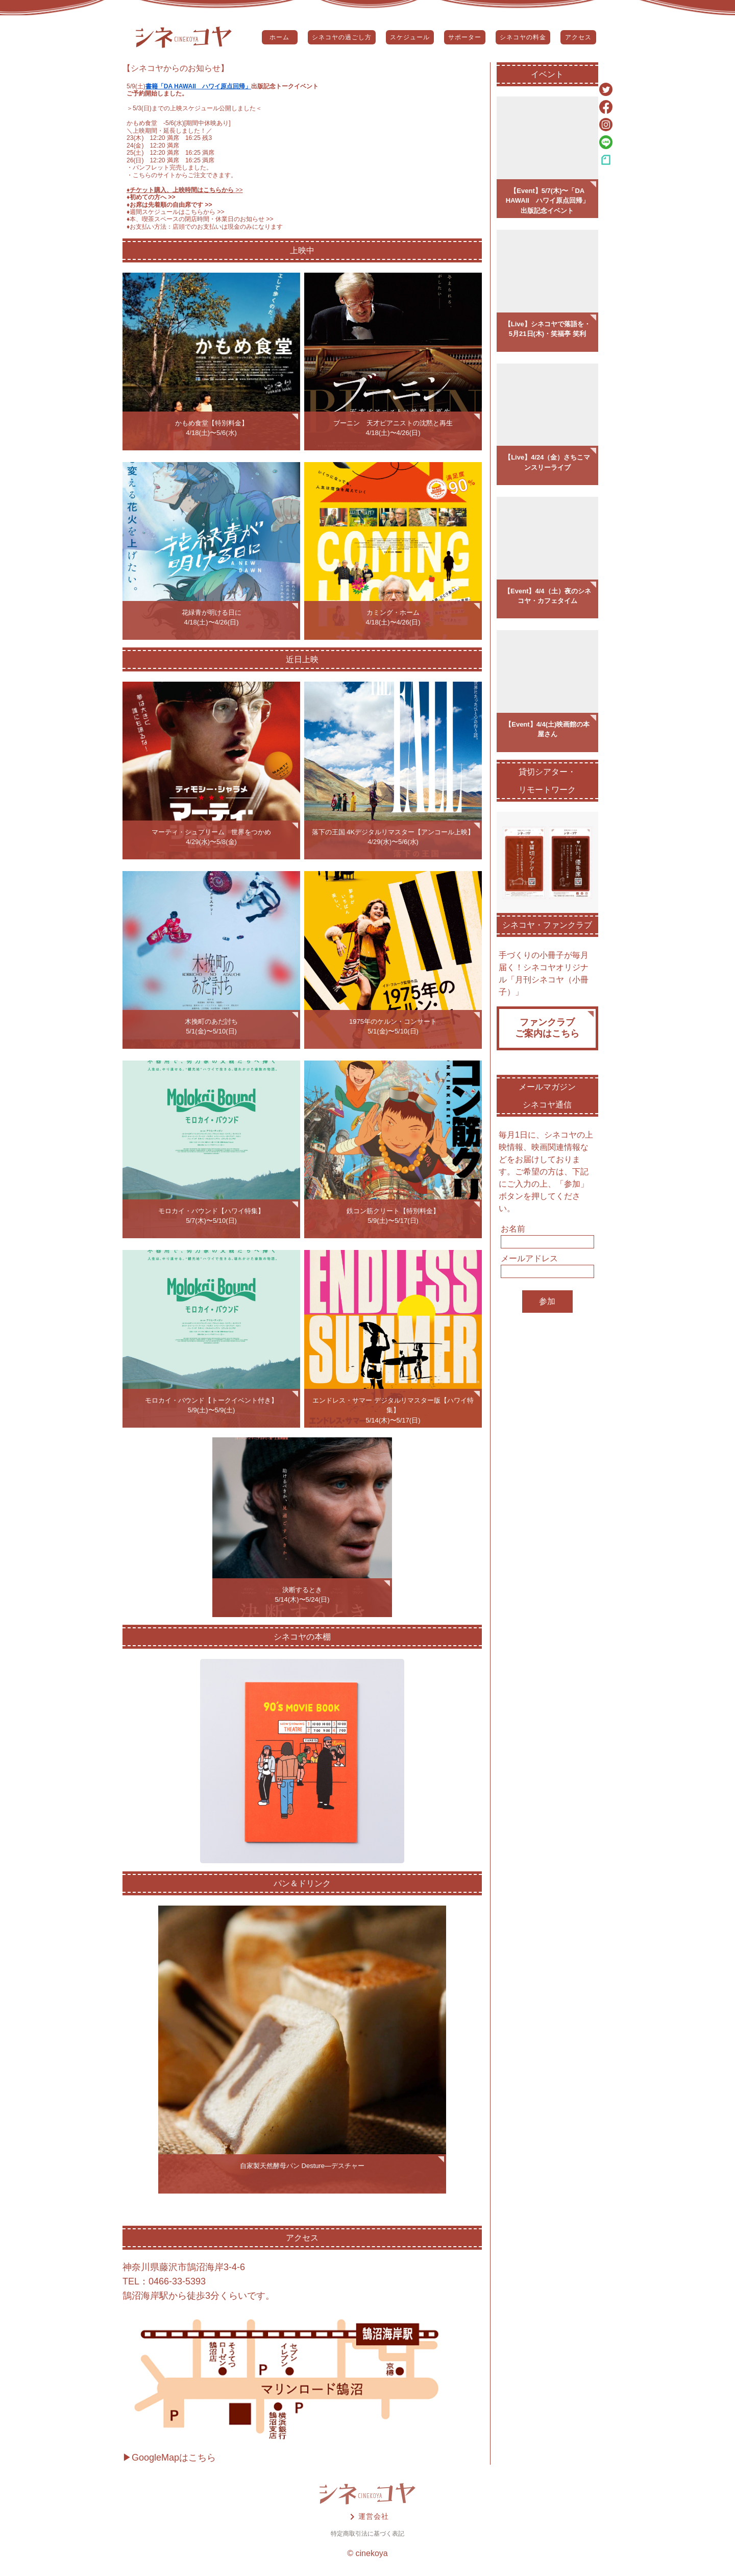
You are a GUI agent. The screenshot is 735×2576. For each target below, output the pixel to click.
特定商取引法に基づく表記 (367, 2533)
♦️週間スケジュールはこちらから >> (176, 211)
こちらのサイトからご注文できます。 (185, 175)
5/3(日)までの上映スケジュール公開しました (194, 108)
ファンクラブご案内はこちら (547, 1028)
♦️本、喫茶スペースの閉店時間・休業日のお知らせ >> (200, 219)
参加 (547, 1301)
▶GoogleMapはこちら (169, 2457)
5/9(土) (136, 86)
